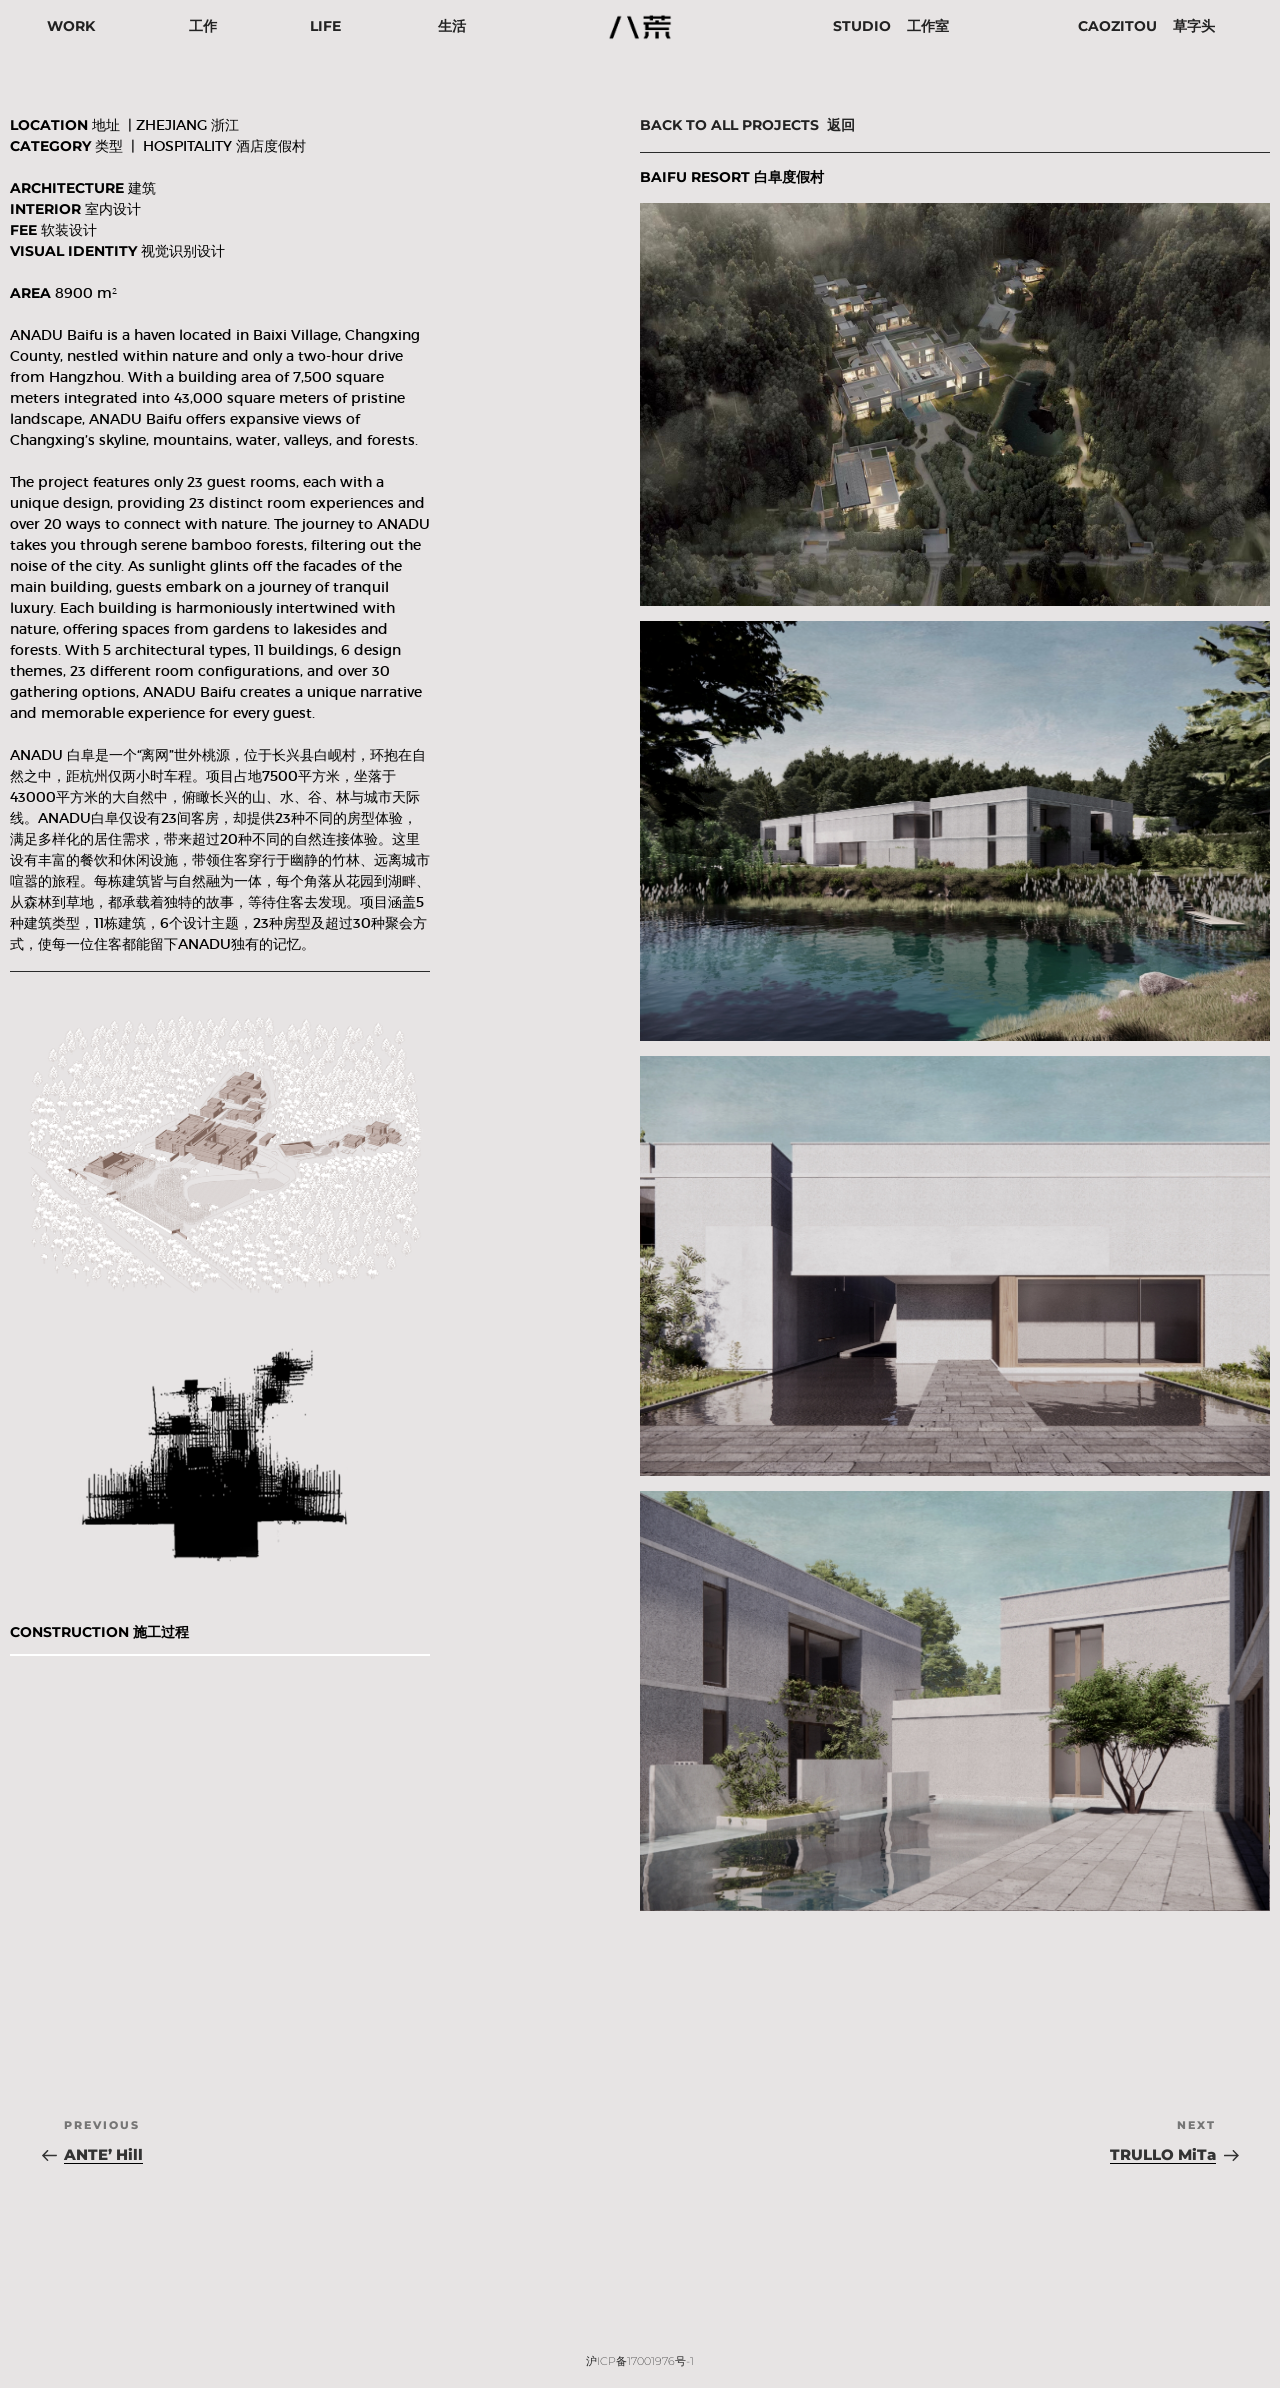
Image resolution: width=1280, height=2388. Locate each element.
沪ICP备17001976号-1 (640, 2361)
